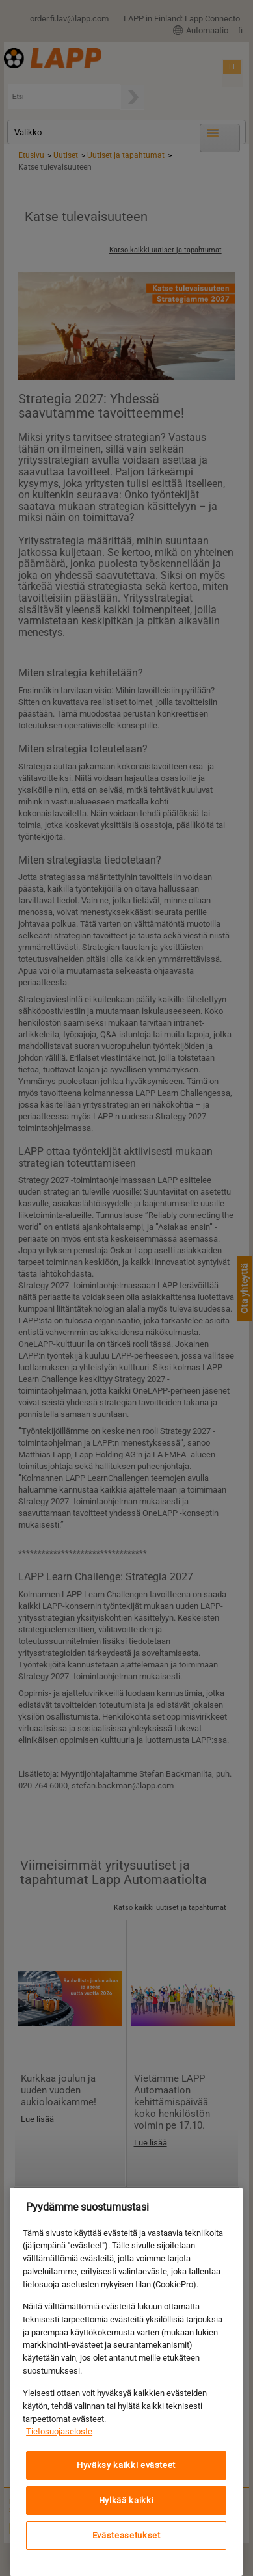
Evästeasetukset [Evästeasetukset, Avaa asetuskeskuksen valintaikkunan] (126, 2535)
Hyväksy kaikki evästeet (126, 2465)
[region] (126, 2382)
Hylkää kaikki (126, 2500)
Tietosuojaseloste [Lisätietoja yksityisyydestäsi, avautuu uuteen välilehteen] (59, 2431)
